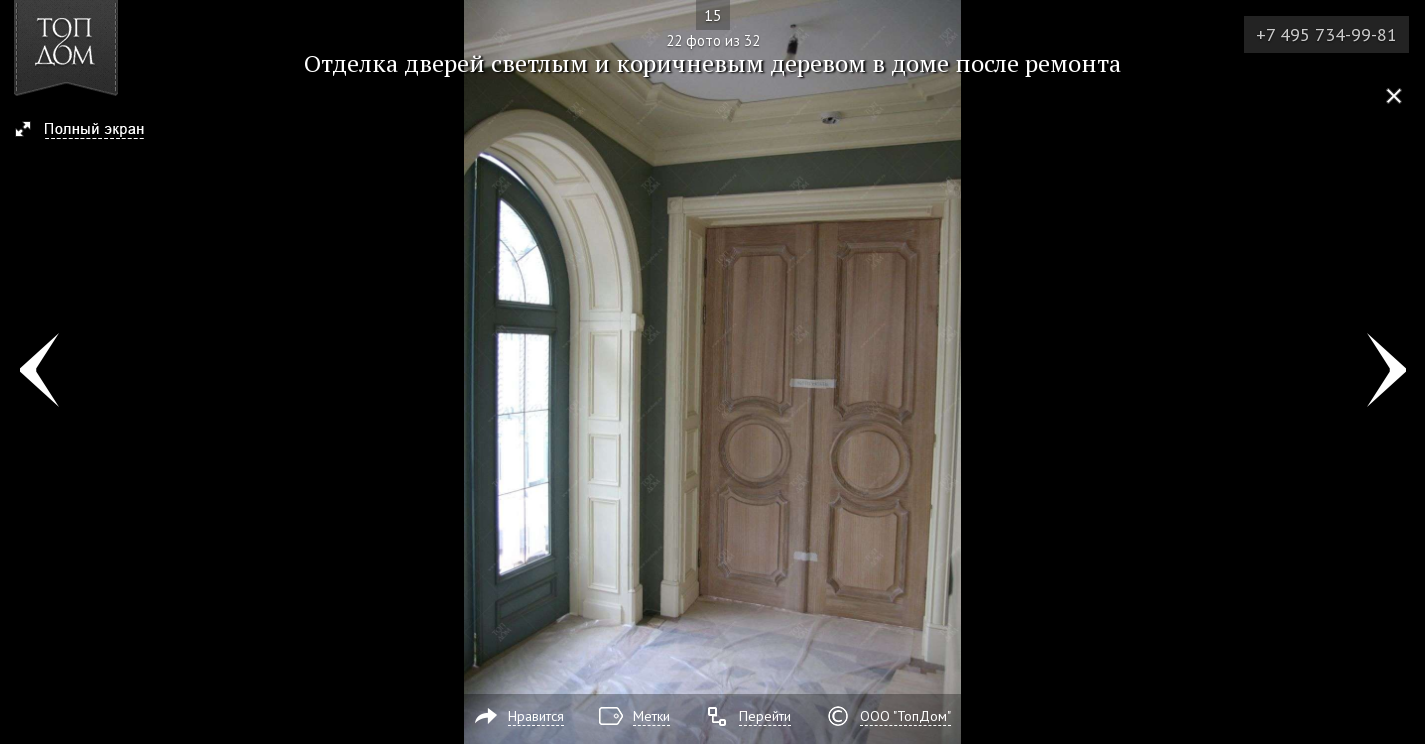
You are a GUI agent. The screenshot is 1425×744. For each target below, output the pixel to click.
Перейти (765, 716)
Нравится (536, 716)
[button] (88, 131)
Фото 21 (38, 372)
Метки (651, 716)
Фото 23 (1386, 372)
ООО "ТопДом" (905, 716)
